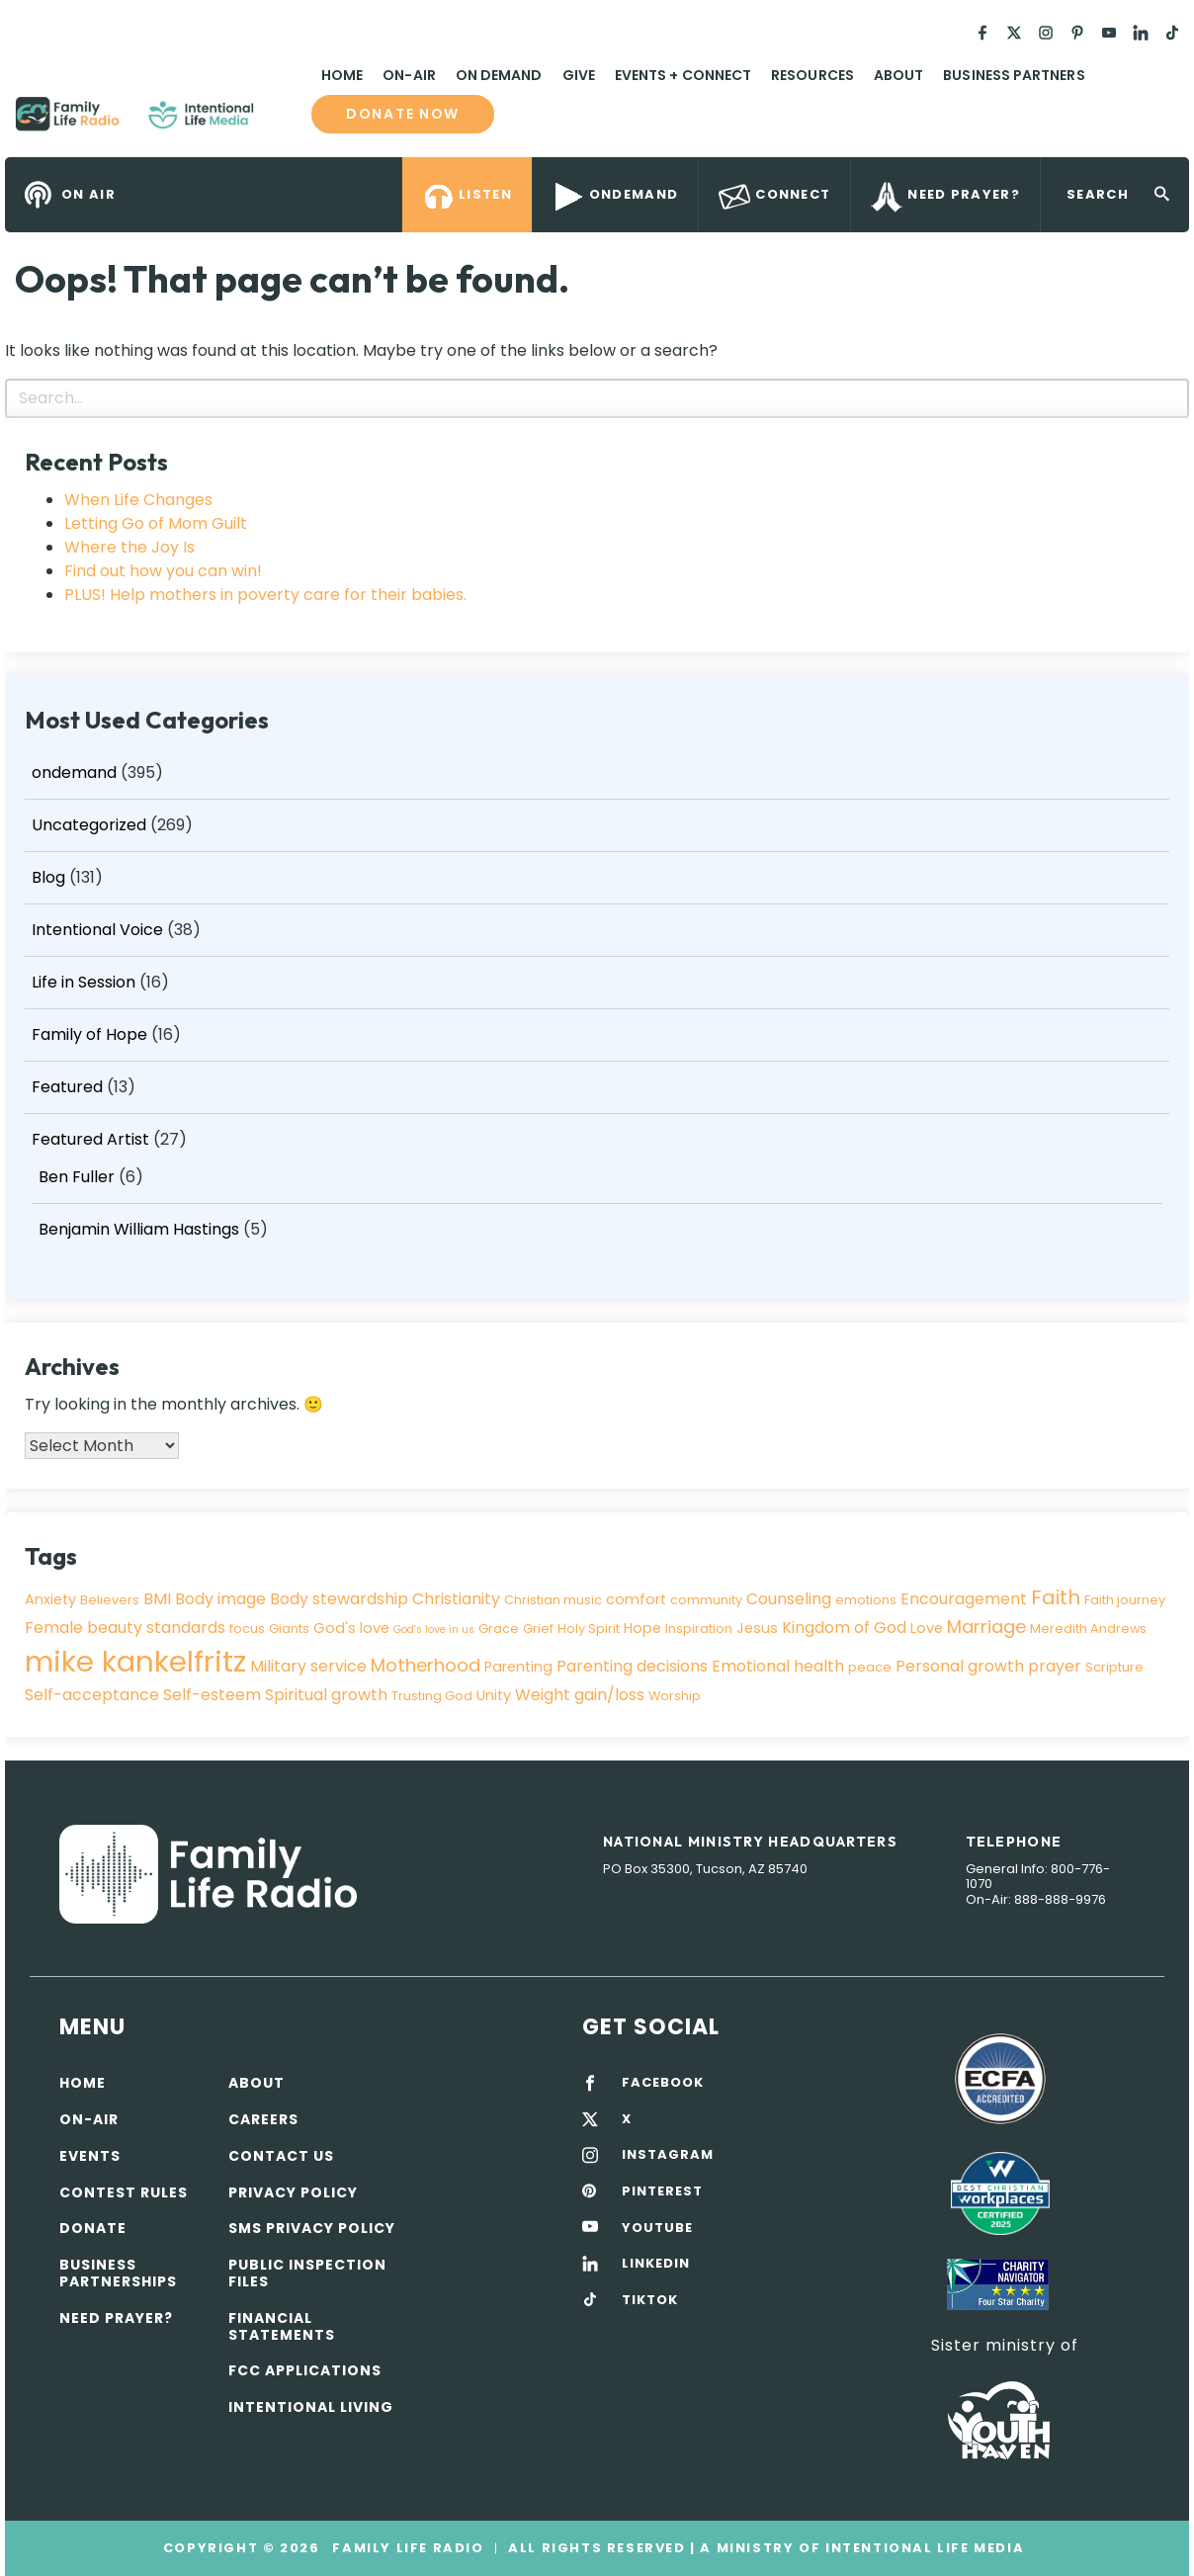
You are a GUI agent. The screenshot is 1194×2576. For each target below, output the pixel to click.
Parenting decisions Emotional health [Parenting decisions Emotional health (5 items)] (700, 1666)
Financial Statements (281, 2326)
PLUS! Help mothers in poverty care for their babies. (265, 594)
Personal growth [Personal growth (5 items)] (960, 1666)
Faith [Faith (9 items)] (1055, 1597)
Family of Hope (89, 1034)
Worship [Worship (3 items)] (674, 1695)
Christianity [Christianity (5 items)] (456, 1599)
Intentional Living (310, 2407)
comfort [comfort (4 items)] (636, 1599)
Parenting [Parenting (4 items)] (518, 1666)
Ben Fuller (77, 1176)
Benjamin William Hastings (139, 1229)
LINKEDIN (656, 2264)
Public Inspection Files (307, 2273)
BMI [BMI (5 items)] (157, 1599)
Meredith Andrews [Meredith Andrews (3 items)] (1088, 1628)
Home (342, 75)
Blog (48, 877)
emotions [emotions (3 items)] (865, 1599)
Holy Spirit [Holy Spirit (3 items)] (588, 1628)
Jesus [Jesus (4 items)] (757, 1628)
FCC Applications (305, 2370)
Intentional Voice (97, 929)
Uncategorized (89, 825)
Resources (812, 75)
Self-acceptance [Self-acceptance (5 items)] (92, 1694)
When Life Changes (138, 499)
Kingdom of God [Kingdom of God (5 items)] (844, 1627)
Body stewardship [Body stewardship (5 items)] (339, 1599)
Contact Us (281, 2156)
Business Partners (1013, 75)
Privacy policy (293, 2192)
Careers (263, 2119)
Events (90, 2156)
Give (578, 75)
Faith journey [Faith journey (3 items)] (1124, 1599)
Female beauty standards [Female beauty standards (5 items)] (125, 1627)
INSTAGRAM (668, 2155)
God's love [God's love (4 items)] (351, 1628)
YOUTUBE (657, 2228)
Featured (67, 1086)
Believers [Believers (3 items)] (109, 1599)
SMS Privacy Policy (311, 2228)
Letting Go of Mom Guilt (155, 523)
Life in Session (83, 982)
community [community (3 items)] (706, 1599)
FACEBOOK (663, 2083)
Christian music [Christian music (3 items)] (553, 1599)
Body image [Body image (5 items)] (220, 1599)
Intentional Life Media (922, 2547)
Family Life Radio (282, 121)
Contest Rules (123, 2192)
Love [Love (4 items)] (926, 1628)
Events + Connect (683, 75)
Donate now (403, 114)
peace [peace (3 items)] (870, 1667)
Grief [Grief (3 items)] (538, 1628)
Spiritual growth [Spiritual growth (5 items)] (326, 1694)
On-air (89, 2119)
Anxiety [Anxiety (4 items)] (50, 1599)
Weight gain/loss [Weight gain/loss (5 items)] (579, 1694)
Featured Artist (90, 1139)
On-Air (409, 75)
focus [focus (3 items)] (247, 1628)
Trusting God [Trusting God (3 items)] (431, 1695)
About (898, 75)
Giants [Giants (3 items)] (289, 1628)
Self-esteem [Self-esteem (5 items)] (212, 1694)
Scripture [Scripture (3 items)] (1114, 1667)
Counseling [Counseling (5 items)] (788, 1599)
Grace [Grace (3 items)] (498, 1628)
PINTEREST (662, 2191)
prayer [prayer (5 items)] (1054, 1666)
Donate (93, 2228)
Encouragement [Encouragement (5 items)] (963, 1599)
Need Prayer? (116, 2318)
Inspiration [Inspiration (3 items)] (698, 1628)
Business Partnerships (118, 2273)
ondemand (74, 772)
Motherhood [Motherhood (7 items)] (425, 1665)
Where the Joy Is (129, 547)
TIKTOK (650, 2300)
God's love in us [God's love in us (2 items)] (433, 1629)
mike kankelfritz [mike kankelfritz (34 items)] (135, 1661)
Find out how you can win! (163, 570)
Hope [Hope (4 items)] (642, 1628)
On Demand (499, 75)
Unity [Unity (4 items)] (493, 1695)
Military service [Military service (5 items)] (308, 1666)
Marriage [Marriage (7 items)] (986, 1626)
